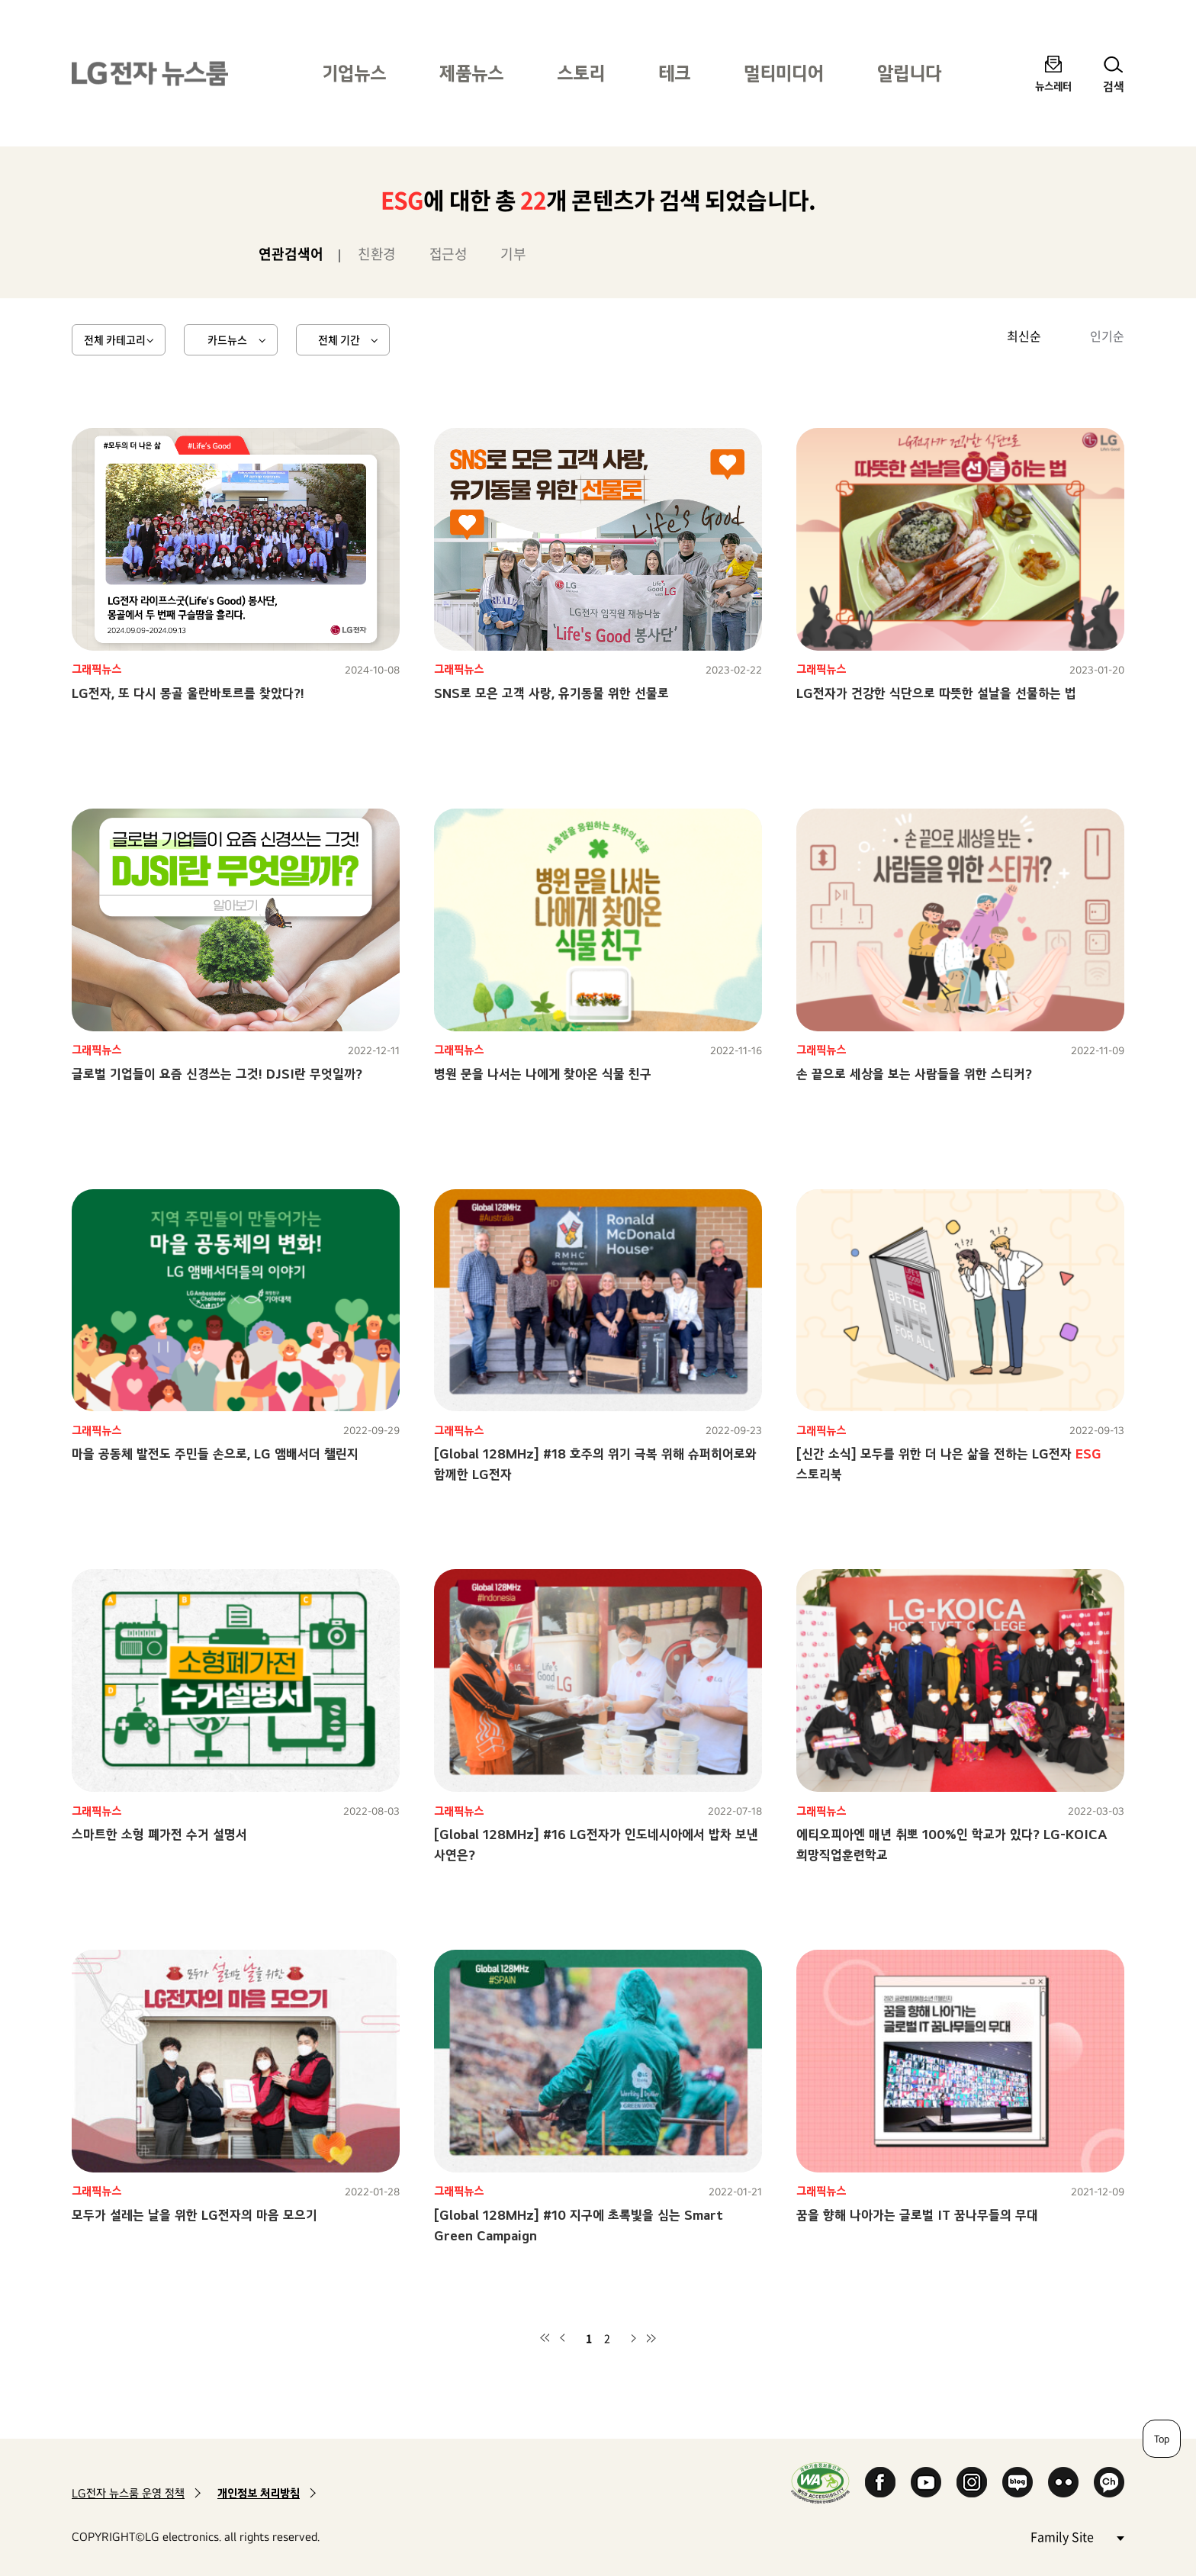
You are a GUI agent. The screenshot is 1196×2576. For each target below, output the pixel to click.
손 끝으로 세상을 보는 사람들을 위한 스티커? (914, 1074)
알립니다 (909, 73)
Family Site (1077, 2535)
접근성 (448, 253)
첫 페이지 (544, 2338)
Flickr (1063, 2482)
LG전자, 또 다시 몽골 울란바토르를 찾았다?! (188, 693)
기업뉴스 (354, 73)
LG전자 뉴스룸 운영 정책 (128, 2493)
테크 (674, 73)
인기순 (1107, 335)
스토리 (581, 73)
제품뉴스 (471, 73)
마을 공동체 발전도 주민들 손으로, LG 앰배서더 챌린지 (215, 1454)
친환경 (377, 253)
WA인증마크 (820, 2483)
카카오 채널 (1109, 2482)
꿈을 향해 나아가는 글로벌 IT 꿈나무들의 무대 (917, 2215)
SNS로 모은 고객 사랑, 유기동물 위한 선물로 (551, 693)
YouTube (926, 2482)
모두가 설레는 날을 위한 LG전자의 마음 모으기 (194, 2215)
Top (1161, 2439)
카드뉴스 (227, 339)
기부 (513, 253)
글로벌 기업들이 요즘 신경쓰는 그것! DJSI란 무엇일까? (217, 1074)
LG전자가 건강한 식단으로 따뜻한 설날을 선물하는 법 (936, 693)
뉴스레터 (1053, 85)
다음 (633, 2338)
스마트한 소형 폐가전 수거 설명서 (159, 1834)
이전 (563, 2338)
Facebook (880, 2482)
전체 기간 (339, 339)
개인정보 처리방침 (258, 2493)
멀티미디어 (784, 73)
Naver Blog (1017, 2482)
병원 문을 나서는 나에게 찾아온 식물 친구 (542, 1074)
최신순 (1024, 335)
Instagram (971, 2482)
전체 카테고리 (115, 339)
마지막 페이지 (651, 2338)
